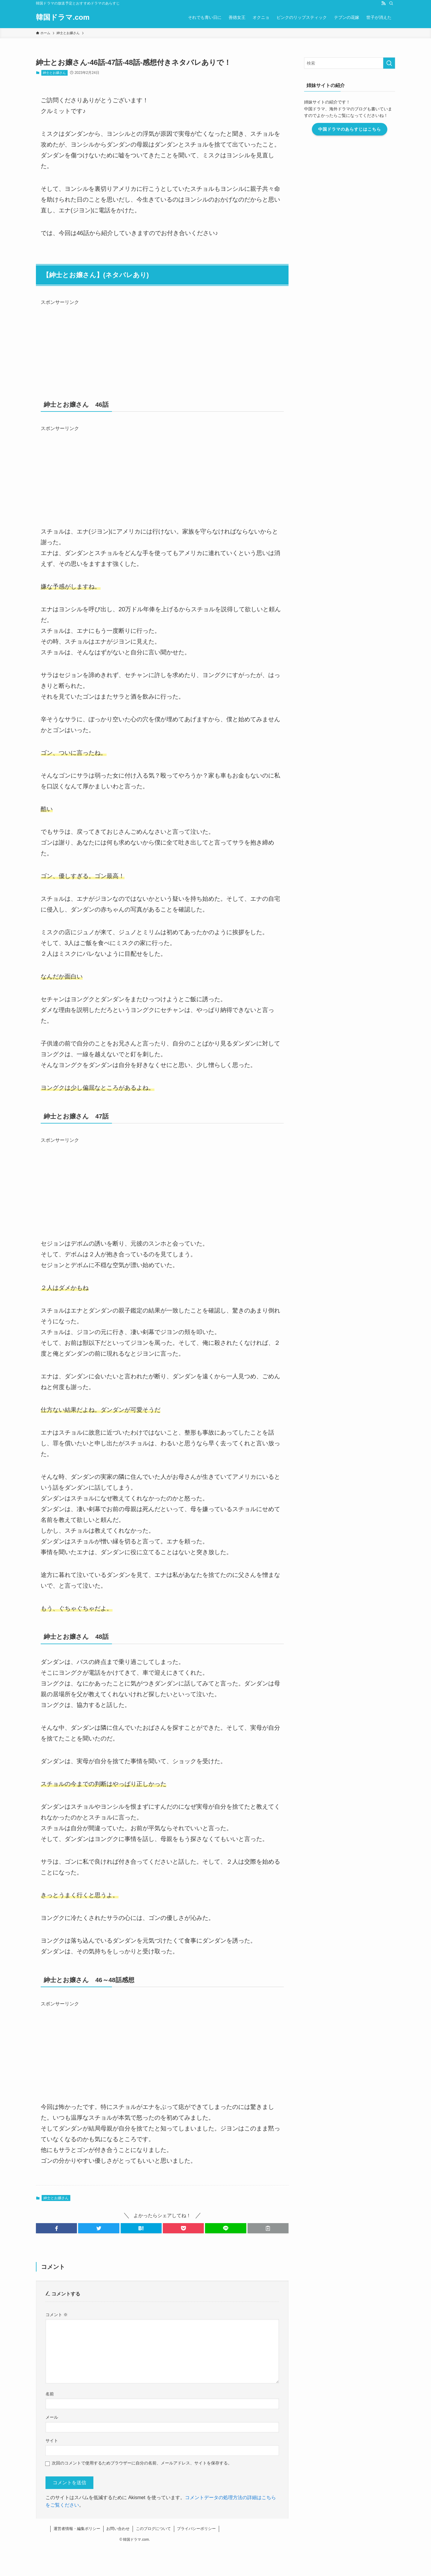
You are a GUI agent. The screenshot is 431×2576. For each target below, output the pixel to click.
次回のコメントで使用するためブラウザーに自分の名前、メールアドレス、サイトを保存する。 (142, 2463)
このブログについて (153, 2528)
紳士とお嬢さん (54, 72)
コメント (56, 2314)
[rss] (383, 3)
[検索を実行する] (389, 63)
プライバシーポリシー (196, 2528)
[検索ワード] (349, 63)
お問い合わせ (118, 2528)
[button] (56, 2228)
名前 (49, 2393)
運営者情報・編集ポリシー (77, 2528)
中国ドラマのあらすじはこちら (349, 129)
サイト (51, 2440)
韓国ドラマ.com (62, 17)
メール (51, 2417)
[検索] (391, 3)
